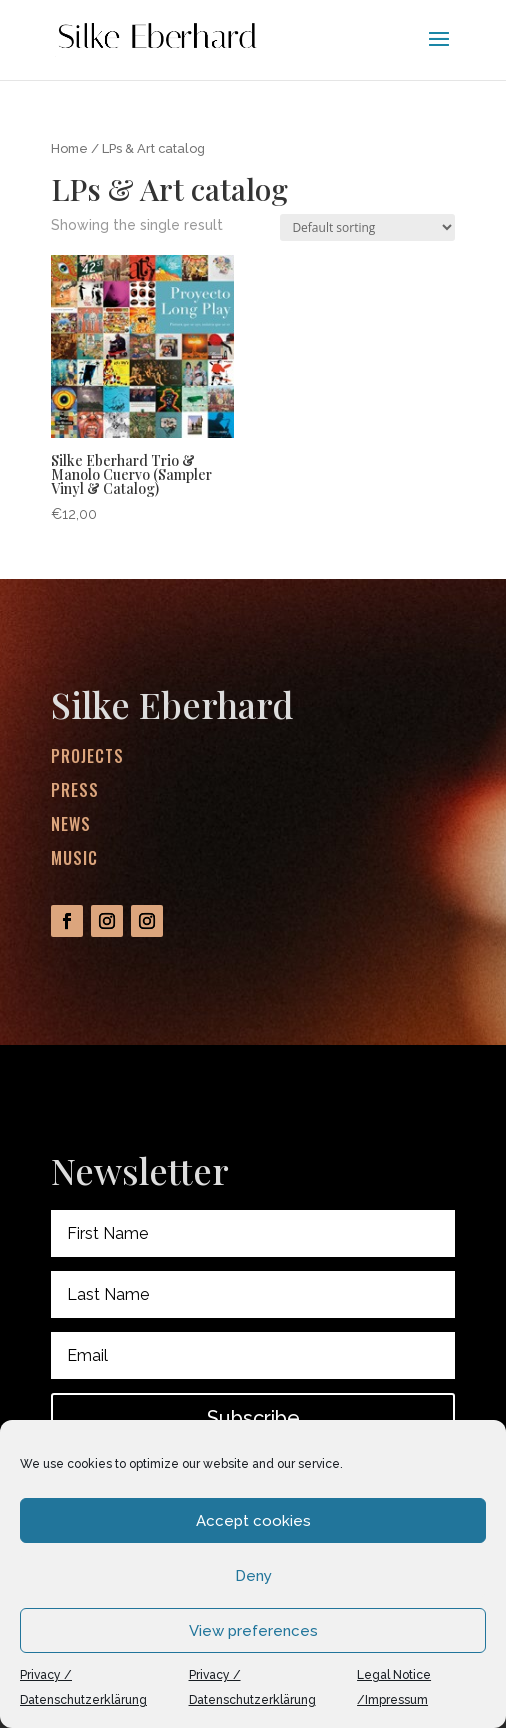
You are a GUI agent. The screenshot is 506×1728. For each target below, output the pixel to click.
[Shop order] (367, 227)
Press (76, 794)
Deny (253, 1576)
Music (74, 859)
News (72, 827)
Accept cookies (253, 1521)
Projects (89, 763)
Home (69, 148)
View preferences (253, 1631)
